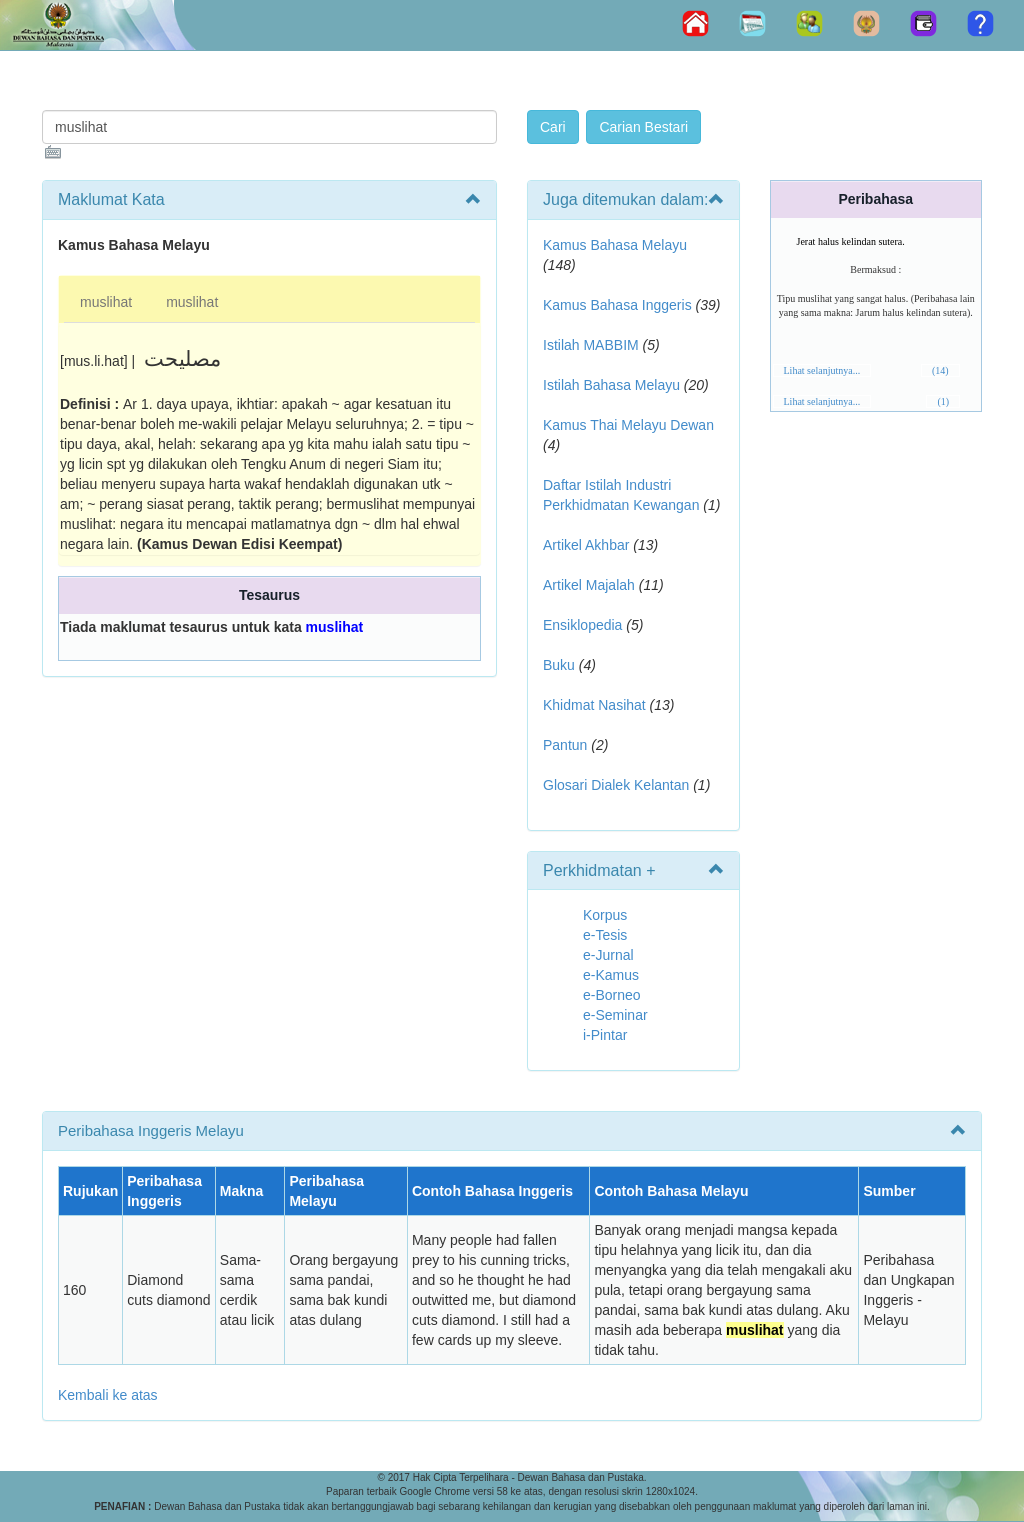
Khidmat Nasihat (594, 705)
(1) (943, 401)
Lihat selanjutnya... (822, 370)
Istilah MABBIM (591, 345)
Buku (559, 665)
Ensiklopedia (582, 625)
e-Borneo (612, 995)
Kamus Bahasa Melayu (615, 245)
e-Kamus (611, 975)
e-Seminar (615, 1015)
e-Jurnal (608, 955)
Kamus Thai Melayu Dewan (628, 425)
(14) (940, 370)
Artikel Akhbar (586, 545)
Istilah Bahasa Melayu (611, 385)
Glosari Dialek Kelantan (616, 785)
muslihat (106, 302)
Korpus (605, 915)
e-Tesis (605, 935)
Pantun (565, 745)
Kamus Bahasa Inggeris (617, 305)
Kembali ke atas (108, 1395)
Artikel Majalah (589, 585)
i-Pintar (605, 1035)
